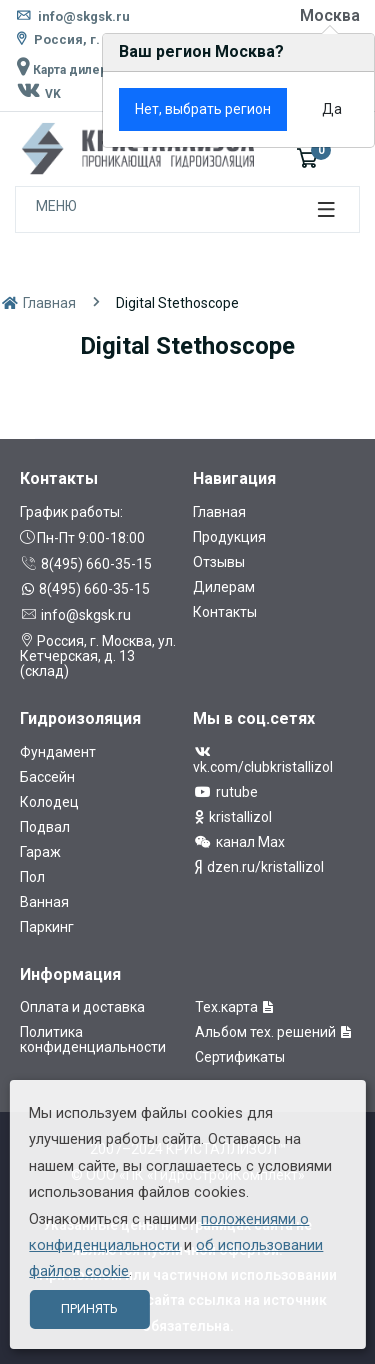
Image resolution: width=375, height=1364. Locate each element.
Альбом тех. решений (274, 1032)
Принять (89, 1308)
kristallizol (232, 817)
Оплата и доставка (82, 1007)
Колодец (49, 802)
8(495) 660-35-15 (86, 564)
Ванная (44, 902)
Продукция (229, 537)
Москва (330, 15)
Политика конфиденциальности (93, 1039)
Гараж (40, 852)
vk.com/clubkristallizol (263, 760)
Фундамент (58, 752)
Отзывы (219, 562)
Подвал (45, 827)
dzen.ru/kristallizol (258, 867)
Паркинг (47, 927)
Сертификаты (240, 1057)
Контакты (225, 612)
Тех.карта (235, 1007)
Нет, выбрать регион (203, 109)
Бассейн (47, 777)
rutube (225, 792)
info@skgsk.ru (72, 16)
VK (38, 94)
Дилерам (224, 587)
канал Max (239, 842)
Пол (32, 877)
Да (332, 109)
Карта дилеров (68, 70)
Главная (38, 303)
